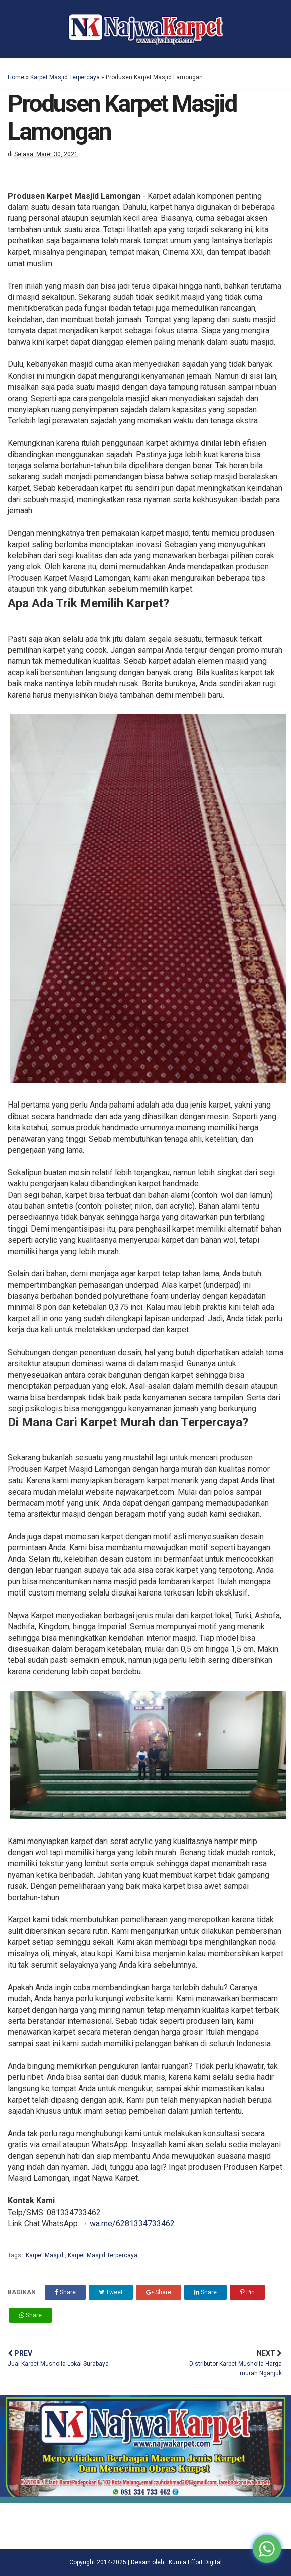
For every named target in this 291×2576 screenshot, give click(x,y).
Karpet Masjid (45, 2255)
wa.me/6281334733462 (132, 2223)
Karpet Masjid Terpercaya (65, 77)
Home (16, 77)
